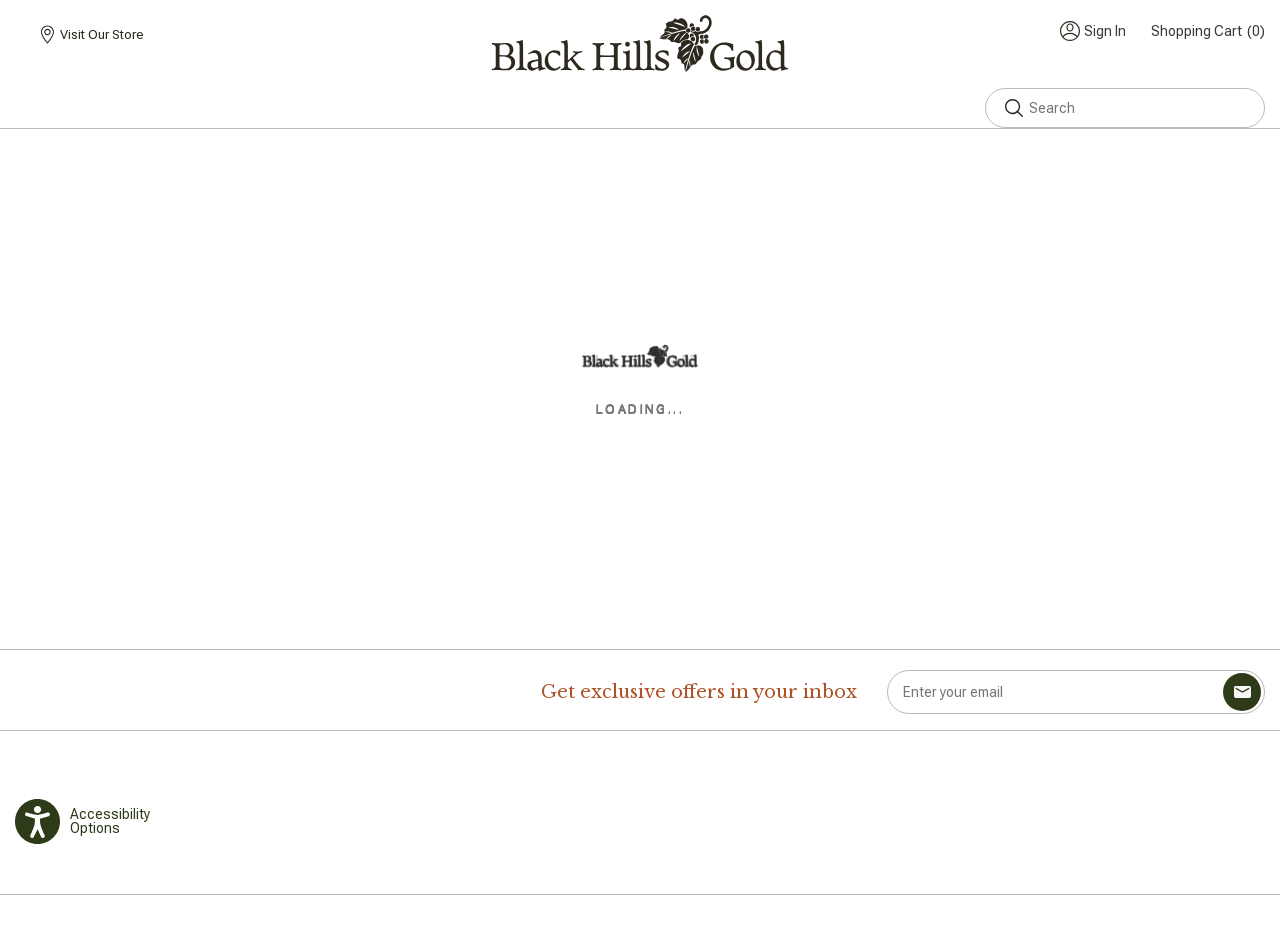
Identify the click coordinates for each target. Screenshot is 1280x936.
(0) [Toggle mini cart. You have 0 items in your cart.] (1208, 31)
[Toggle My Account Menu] (1093, 31)
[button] (1014, 108)
